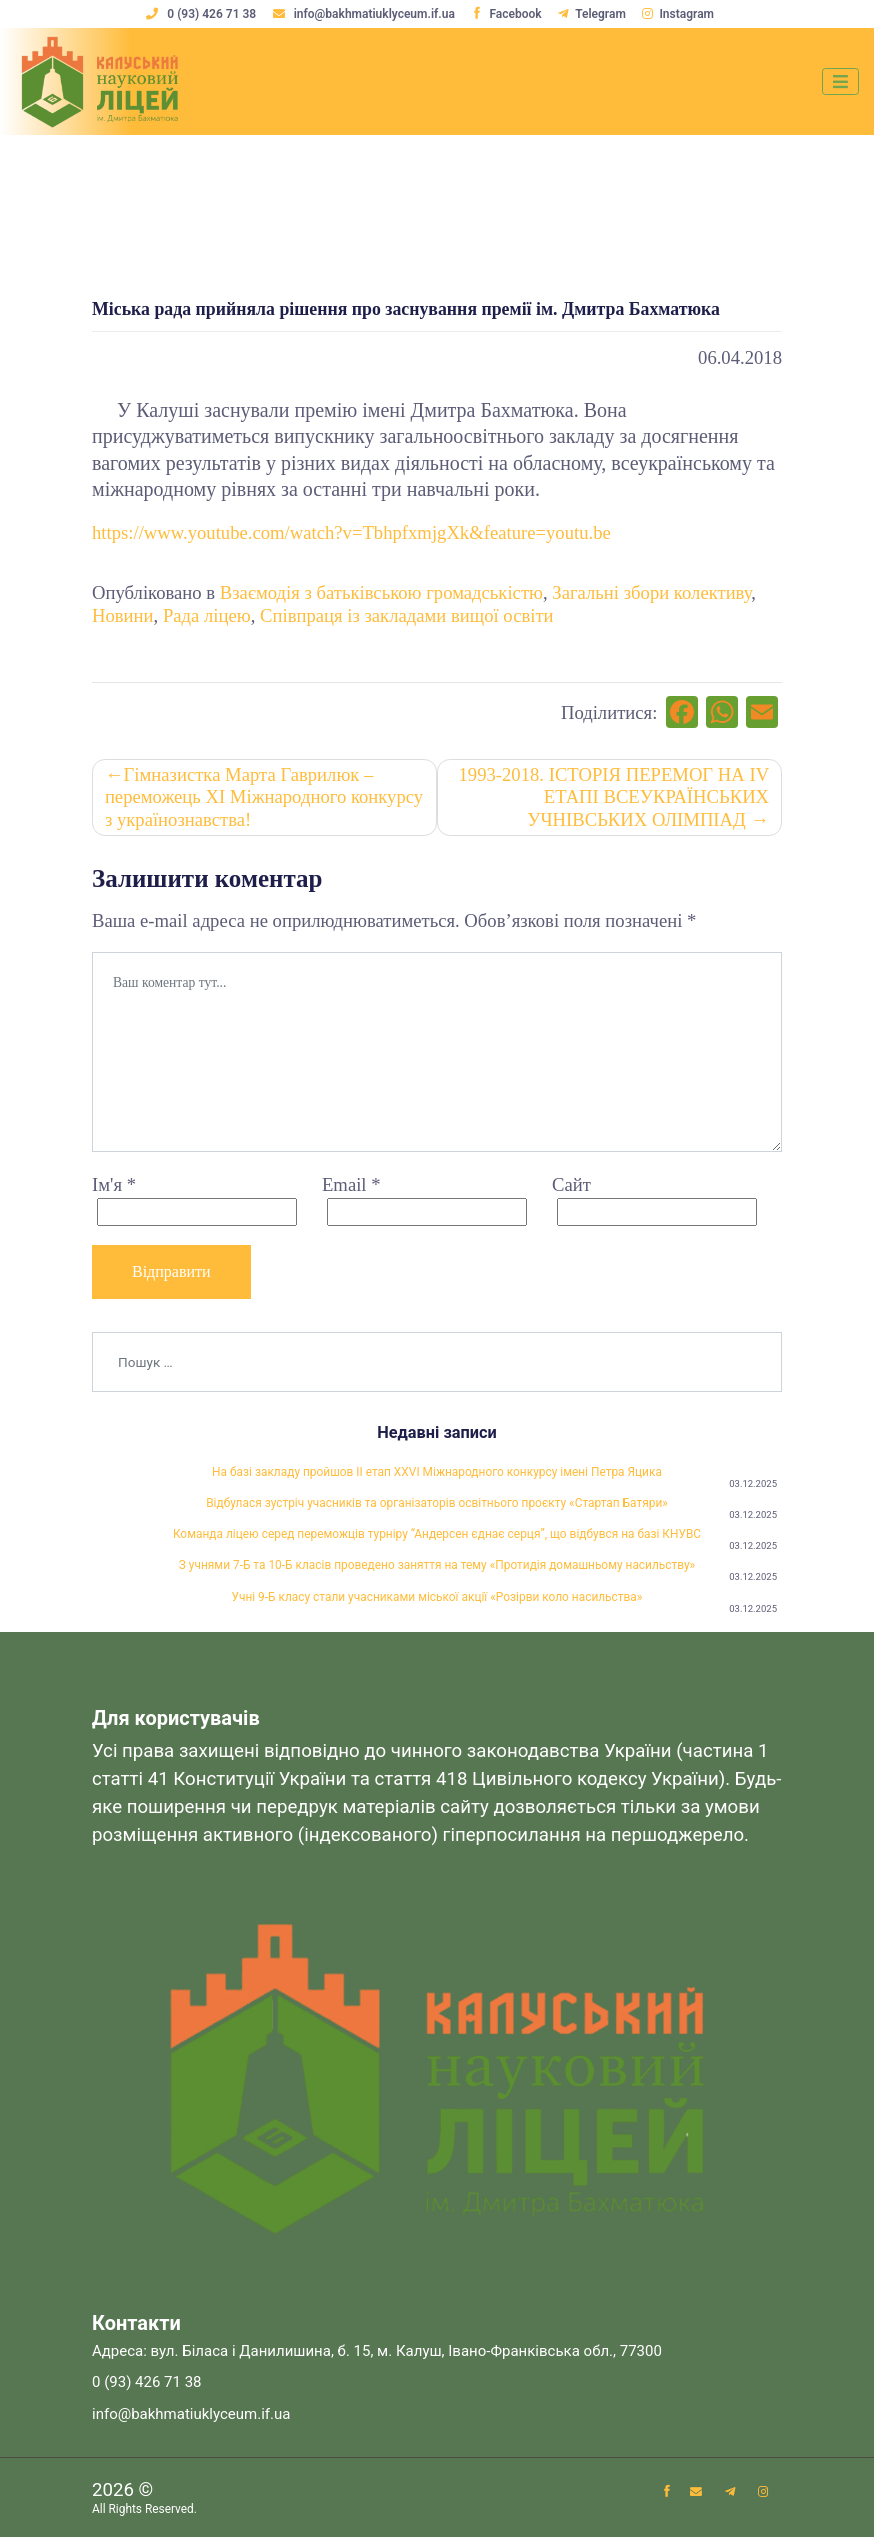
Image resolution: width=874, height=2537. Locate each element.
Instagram (678, 14)
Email (351, 1184)
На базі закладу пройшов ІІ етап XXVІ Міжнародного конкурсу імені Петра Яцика (437, 1472)
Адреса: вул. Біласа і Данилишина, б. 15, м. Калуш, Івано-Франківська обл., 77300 (377, 2351)
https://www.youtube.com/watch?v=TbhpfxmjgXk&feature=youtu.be (351, 532)
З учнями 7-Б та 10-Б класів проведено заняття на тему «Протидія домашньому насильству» (437, 1565)
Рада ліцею (207, 615)
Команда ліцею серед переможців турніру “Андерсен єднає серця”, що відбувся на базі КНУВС (437, 1534)
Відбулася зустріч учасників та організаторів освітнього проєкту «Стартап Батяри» (437, 1503)
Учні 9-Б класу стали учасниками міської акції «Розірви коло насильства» (437, 1597)
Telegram (592, 14)
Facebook (506, 14)
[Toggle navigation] (840, 81)
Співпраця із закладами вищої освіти (407, 615)
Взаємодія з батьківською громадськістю (381, 592)
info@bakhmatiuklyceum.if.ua (365, 14)
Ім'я (114, 1184)
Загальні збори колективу (651, 592)
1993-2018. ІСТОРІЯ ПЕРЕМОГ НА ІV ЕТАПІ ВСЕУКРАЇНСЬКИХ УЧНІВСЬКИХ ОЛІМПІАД (614, 797)
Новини (123, 615)
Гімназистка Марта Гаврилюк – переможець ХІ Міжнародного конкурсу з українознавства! (264, 797)
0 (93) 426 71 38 (202, 14)
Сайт (571, 1184)
